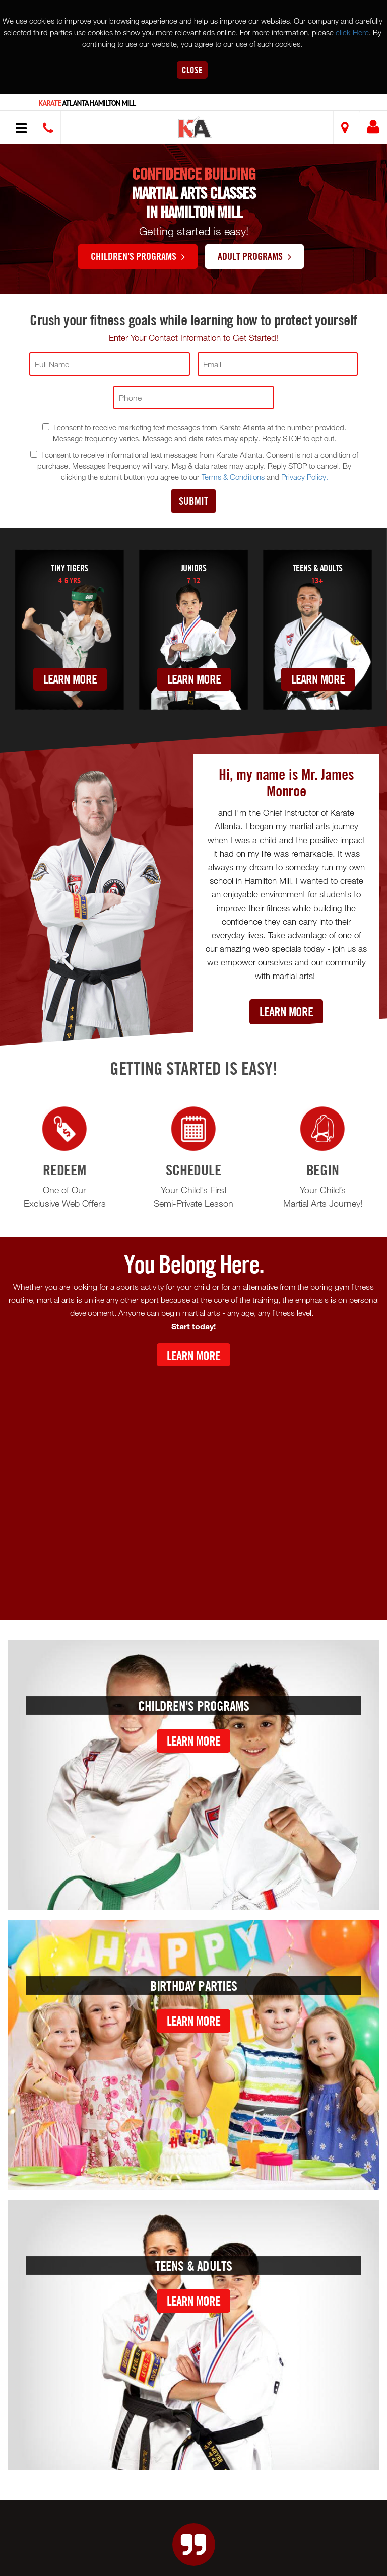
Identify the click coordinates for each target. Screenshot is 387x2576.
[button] (195, 129)
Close (192, 69)
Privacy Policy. (304, 476)
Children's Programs (138, 255)
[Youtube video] (193, 1484)
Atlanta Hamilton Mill (87, 103)
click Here (352, 32)
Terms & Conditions (233, 476)
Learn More (70, 679)
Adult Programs (254, 255)
